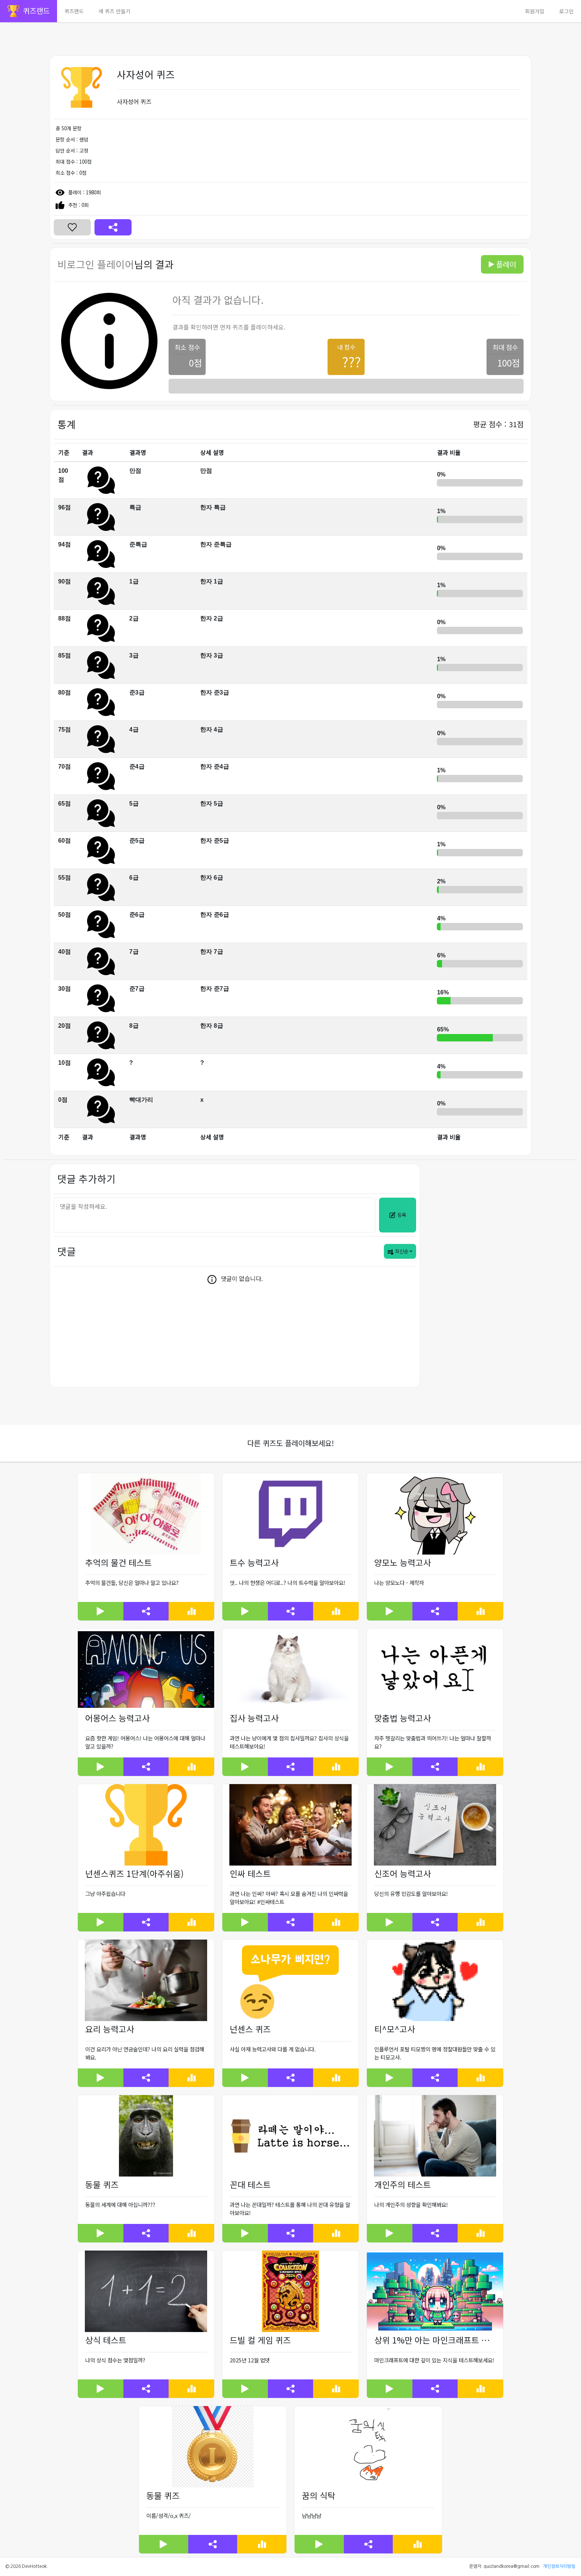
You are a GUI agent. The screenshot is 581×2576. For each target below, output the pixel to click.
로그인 (566, 11)
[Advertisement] (155, 39)
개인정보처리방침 (559, 2566)
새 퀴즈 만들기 (114, 11)
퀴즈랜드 (74, 11)
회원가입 (534, 11)
